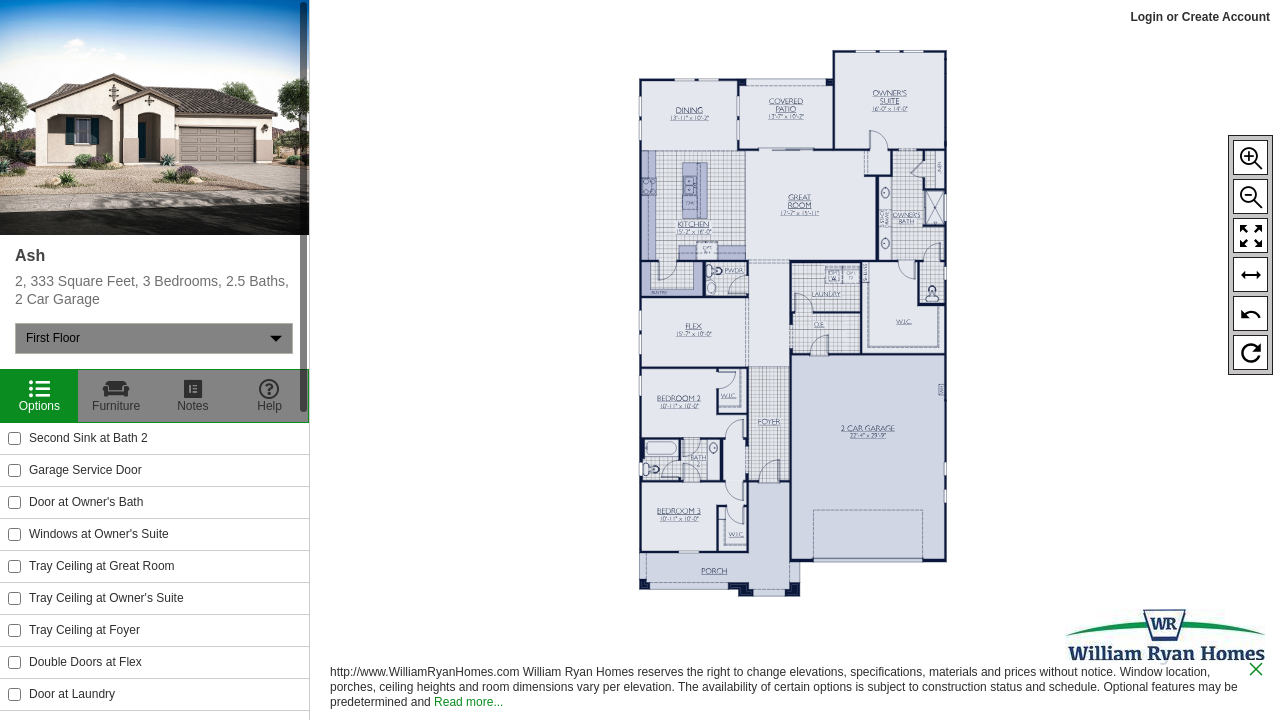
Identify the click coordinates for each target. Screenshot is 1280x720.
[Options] (39, 396)
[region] (154, 360)
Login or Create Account (1200, 17)
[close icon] (1256, 671)
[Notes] (193, 396)
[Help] (269, 396)
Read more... (468, 702)
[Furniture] (116, 396)
